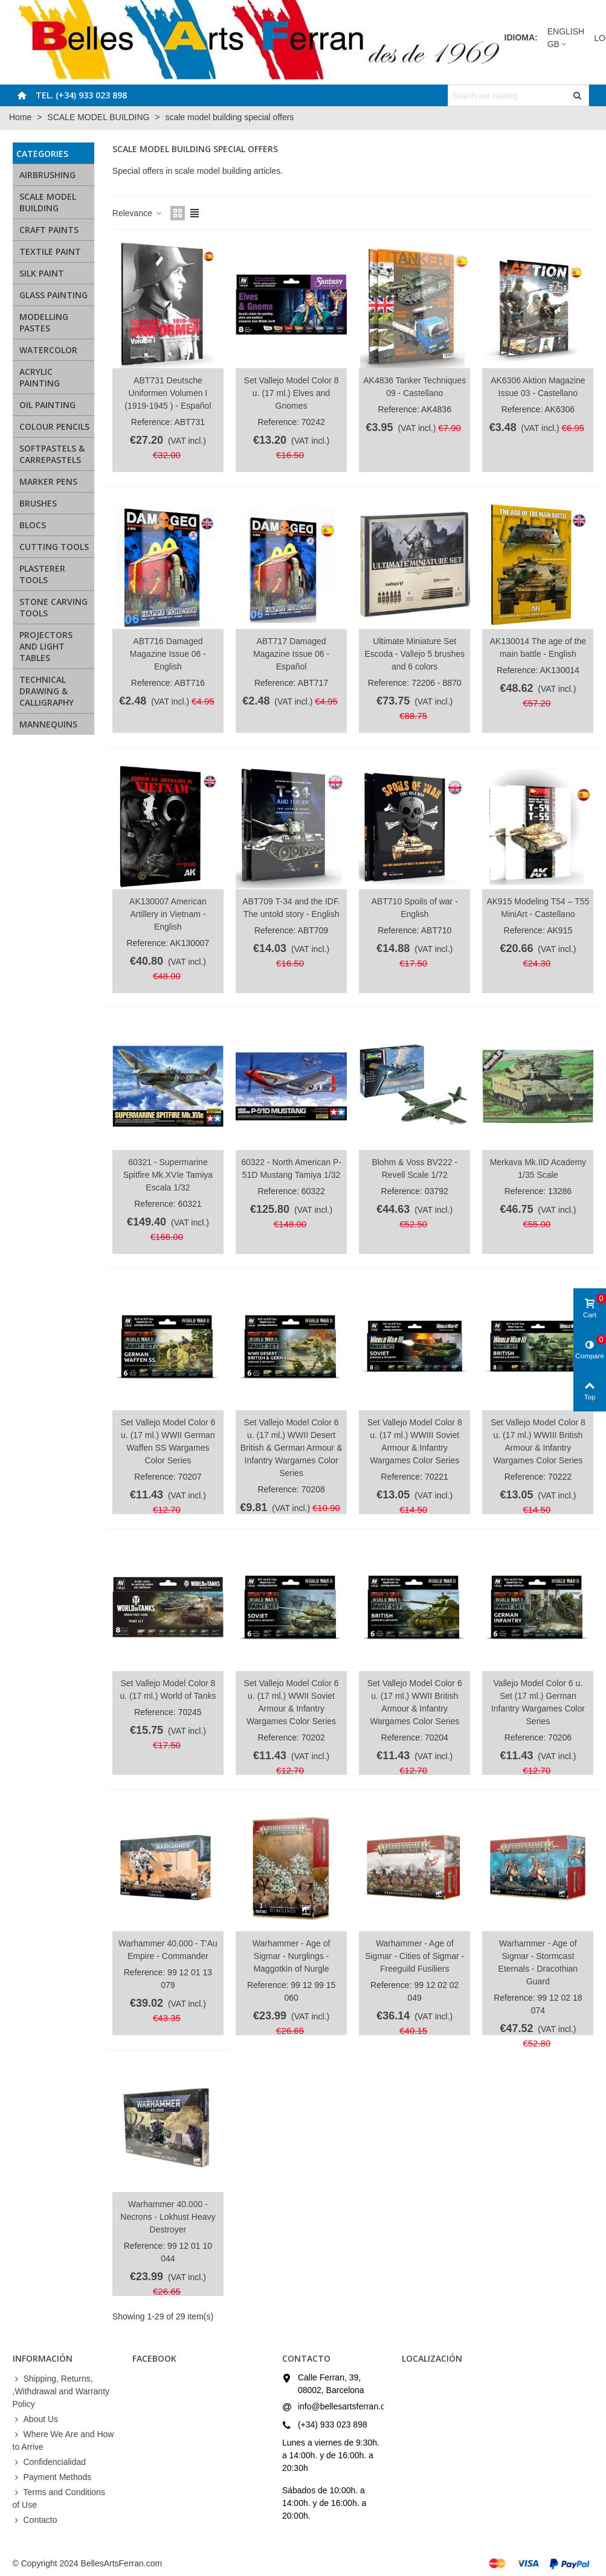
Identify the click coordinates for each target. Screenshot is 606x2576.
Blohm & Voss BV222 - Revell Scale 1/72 (414, 1168)
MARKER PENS (48, 481)
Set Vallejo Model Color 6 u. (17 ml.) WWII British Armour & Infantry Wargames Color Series (414, 1702)
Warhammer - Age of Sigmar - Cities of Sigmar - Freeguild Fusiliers (414, 1956)
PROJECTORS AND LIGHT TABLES (46, 646)
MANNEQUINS (48, 724)
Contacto (35, 2520)
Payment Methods (52, 2477)
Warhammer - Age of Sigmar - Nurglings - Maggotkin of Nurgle (291, 1956)
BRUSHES (38, 503)
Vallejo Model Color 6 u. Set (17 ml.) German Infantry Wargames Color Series (538, 1702)
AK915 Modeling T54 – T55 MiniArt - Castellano (537, 907)
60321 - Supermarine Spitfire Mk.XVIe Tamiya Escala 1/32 (168, 1174)
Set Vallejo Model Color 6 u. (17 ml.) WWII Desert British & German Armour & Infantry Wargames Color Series (291, 1447)
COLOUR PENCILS (54, 426)
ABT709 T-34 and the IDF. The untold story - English (291, 907)
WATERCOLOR (48, 350)
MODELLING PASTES (43, 322)
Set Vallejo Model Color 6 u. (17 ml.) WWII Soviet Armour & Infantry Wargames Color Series (291, 1702)
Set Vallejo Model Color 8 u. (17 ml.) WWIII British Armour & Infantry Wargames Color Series (538, 1441)
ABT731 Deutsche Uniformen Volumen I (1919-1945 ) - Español (167, 393)
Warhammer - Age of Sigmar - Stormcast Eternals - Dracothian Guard (538, 1962)
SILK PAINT (41, 273)
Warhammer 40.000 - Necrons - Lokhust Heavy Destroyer (167, 2216)
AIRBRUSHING (47, 175)
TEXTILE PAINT (50, 251)
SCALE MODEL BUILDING (47, 202)
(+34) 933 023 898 (332, 2424)
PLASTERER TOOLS (42, 574)
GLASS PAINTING (53, 295)
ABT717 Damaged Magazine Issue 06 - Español (291, 653)
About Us (36, 2419)
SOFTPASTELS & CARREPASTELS (52, 454)
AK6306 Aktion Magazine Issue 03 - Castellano (538, 387)
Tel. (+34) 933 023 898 (81, 95)
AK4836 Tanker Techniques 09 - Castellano (414, 387)
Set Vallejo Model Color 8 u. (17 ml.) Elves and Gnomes (291, 393)
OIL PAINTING (47, 405)
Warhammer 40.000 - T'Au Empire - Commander (168, 1949)
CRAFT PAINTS (49, 229)
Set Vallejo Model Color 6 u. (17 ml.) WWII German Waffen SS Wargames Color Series (167, 1441)
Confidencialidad (49, 2462)
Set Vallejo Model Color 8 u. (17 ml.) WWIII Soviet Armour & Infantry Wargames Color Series (414, 1441)
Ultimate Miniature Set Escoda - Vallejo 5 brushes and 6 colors (414, 653)
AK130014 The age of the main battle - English (538, 647)
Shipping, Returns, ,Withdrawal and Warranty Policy (61, 2391)
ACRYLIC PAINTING (39, 377)
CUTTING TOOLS (54, 546)
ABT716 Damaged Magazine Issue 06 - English (168, 653)
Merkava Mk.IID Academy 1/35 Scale (538, 1168)
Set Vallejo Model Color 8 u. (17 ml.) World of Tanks (168, 1689)
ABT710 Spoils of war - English (415, 907)
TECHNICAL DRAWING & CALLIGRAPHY (46, 691)
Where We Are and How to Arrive (63, 2440)
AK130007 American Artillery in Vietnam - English (168, 914)
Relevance (137, 213)
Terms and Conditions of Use (59, 2498)
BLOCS (32, 525)
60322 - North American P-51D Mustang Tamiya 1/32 (291, 1168)
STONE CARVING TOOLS (53, 607)
